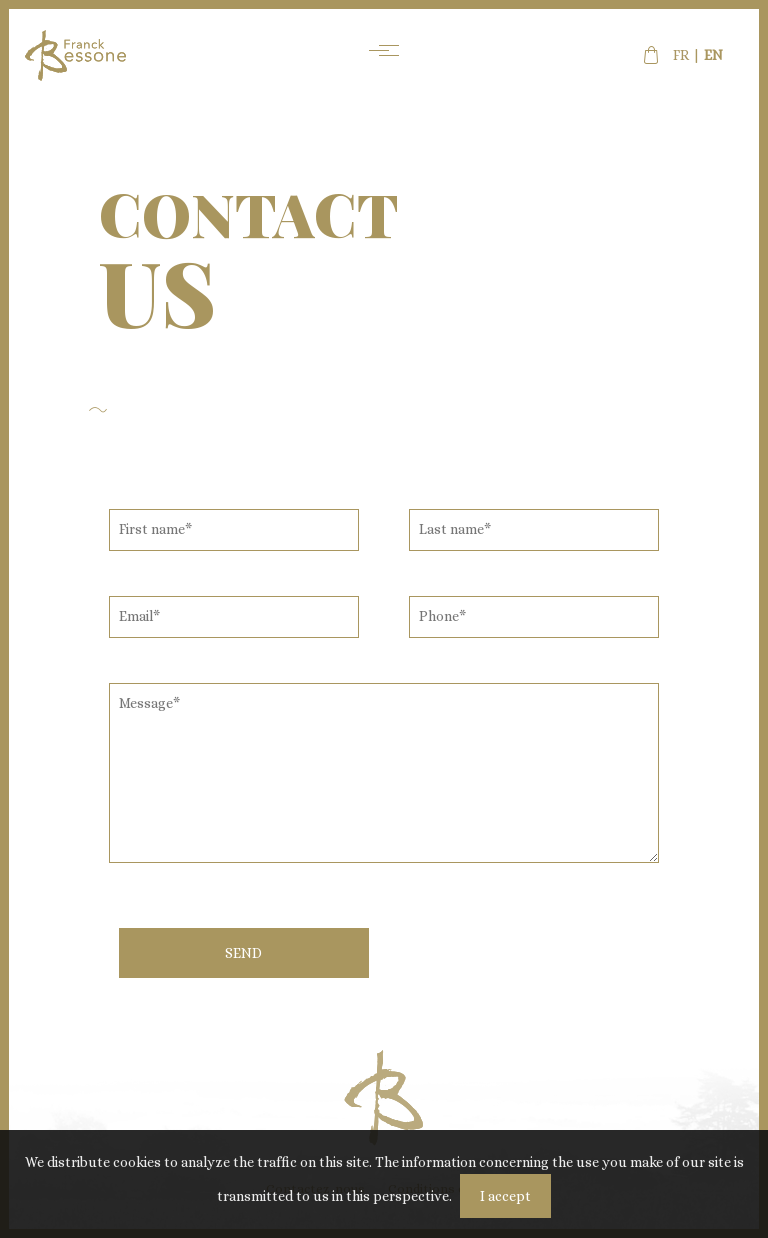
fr (681, 55)
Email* (139, 616)
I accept (505, 1196)
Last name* (455, 529)
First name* (155, 529)
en (713, 55)
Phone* (442, 616)
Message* (149, 703)
